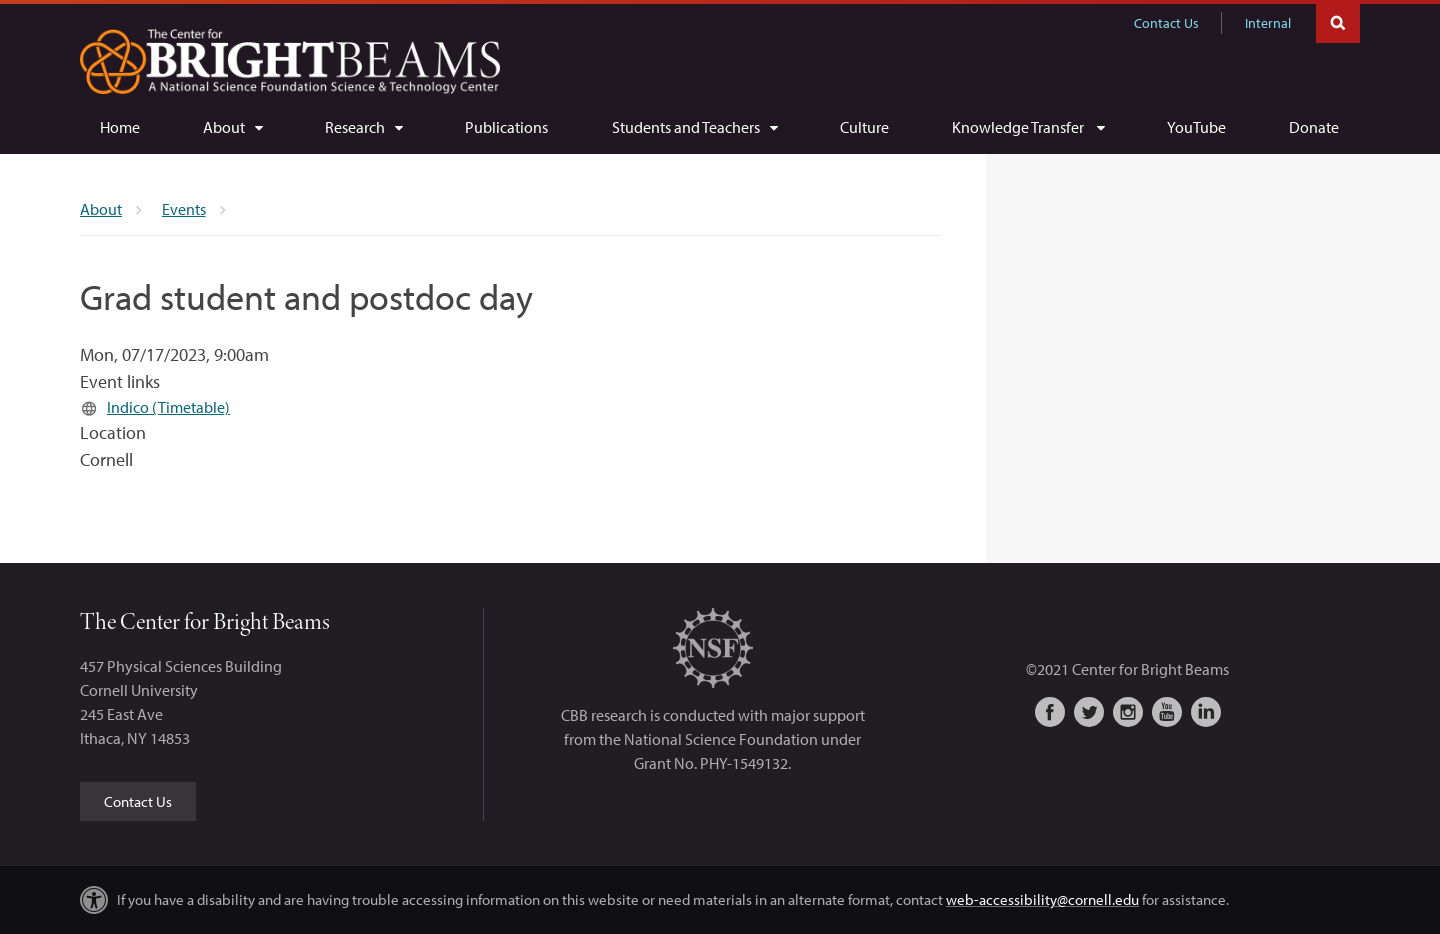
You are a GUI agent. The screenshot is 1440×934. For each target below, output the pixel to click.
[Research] (363, 127)
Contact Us (1166, 23)
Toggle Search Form (1338, 21)
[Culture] (864, 127)
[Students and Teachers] (694, 127)
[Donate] (1314, 127)
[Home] (120, 127)
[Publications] (506, 127)
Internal (1268, 23)
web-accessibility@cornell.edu (1042, 899)
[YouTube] (1196, 127)
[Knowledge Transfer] (1028, 127)
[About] (232, 127)
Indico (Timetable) (168, 407)
